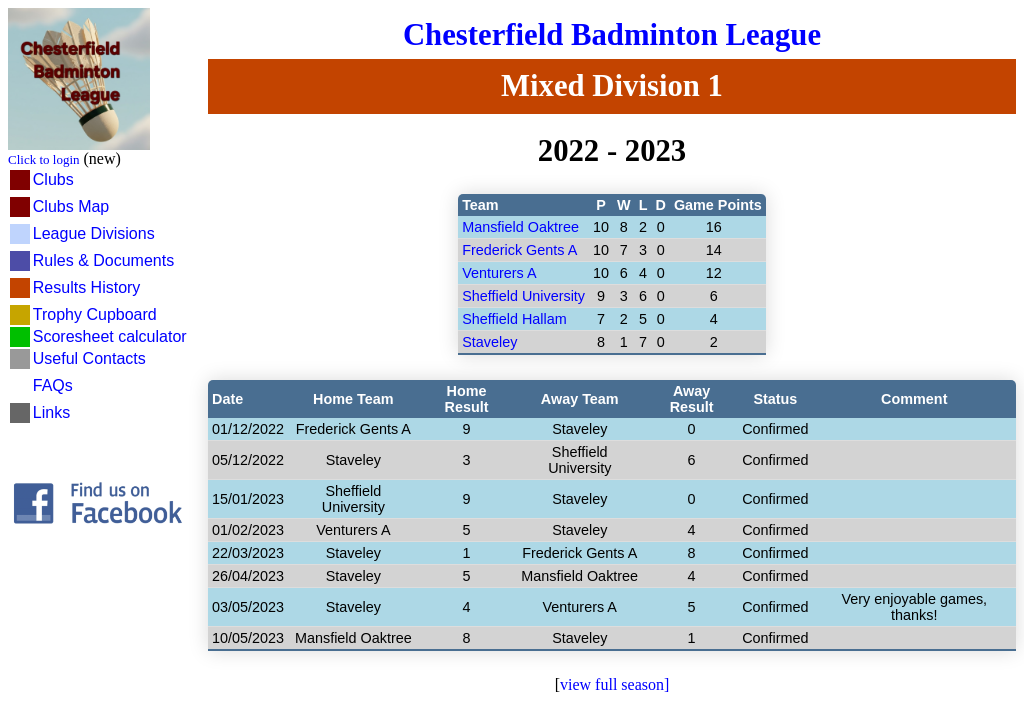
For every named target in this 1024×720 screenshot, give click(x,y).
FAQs (53, 385)
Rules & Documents (103, 260)
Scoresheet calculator (110, 336)
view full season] (614, 684)
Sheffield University (523, 296)
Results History (87, 287)
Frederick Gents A (519, 250)
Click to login (44, 159)
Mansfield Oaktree (520, 227)
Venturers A (499, 273)
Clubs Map (71, 206)
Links (51, 412)
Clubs (53, 179)
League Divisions (94, 233)
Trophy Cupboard (95, 314)
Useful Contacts (89, 358)
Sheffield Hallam (514, 319)
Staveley (489, 342)
